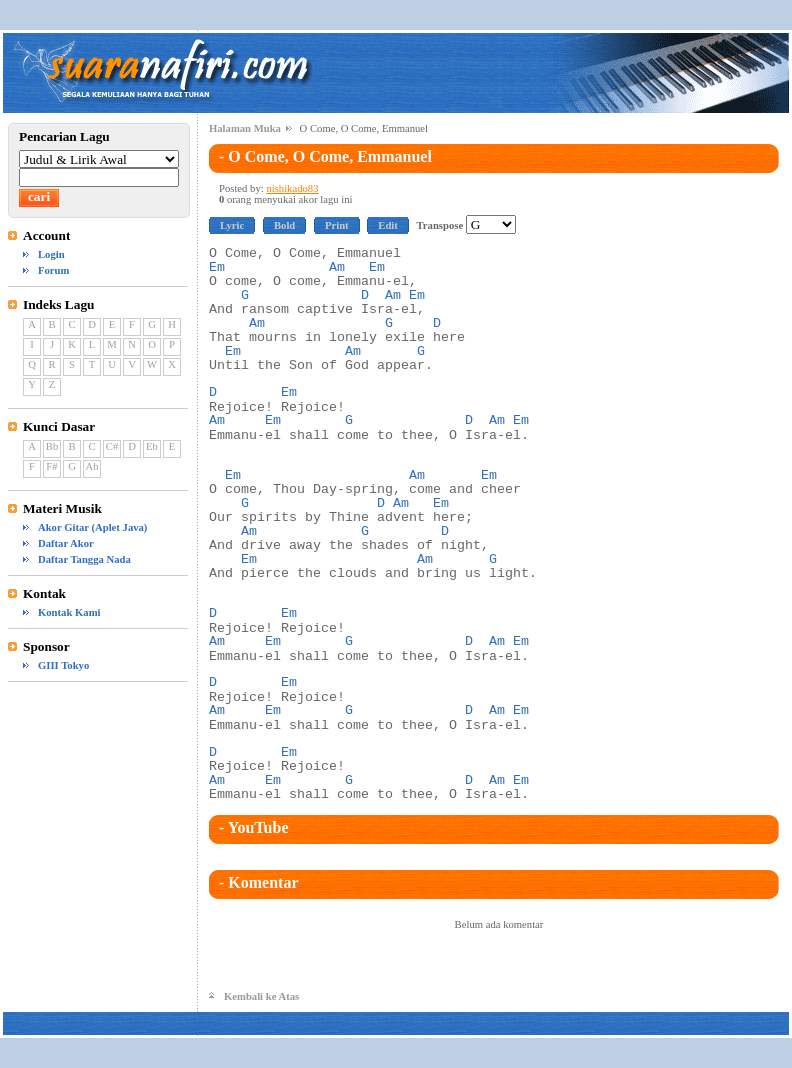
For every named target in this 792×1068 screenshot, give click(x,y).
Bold (284, 225)
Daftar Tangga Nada (84, 559)
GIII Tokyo (63, 665)
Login (51, 254)
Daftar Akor (66, 543)
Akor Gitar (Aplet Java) (92, 527)
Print (337, 225)
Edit (388, 225)
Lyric (232, 225)
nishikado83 (292, 188)
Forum (53, 270)
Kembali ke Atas (261, 996)
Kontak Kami (69, 612)
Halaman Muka (245, 128)
